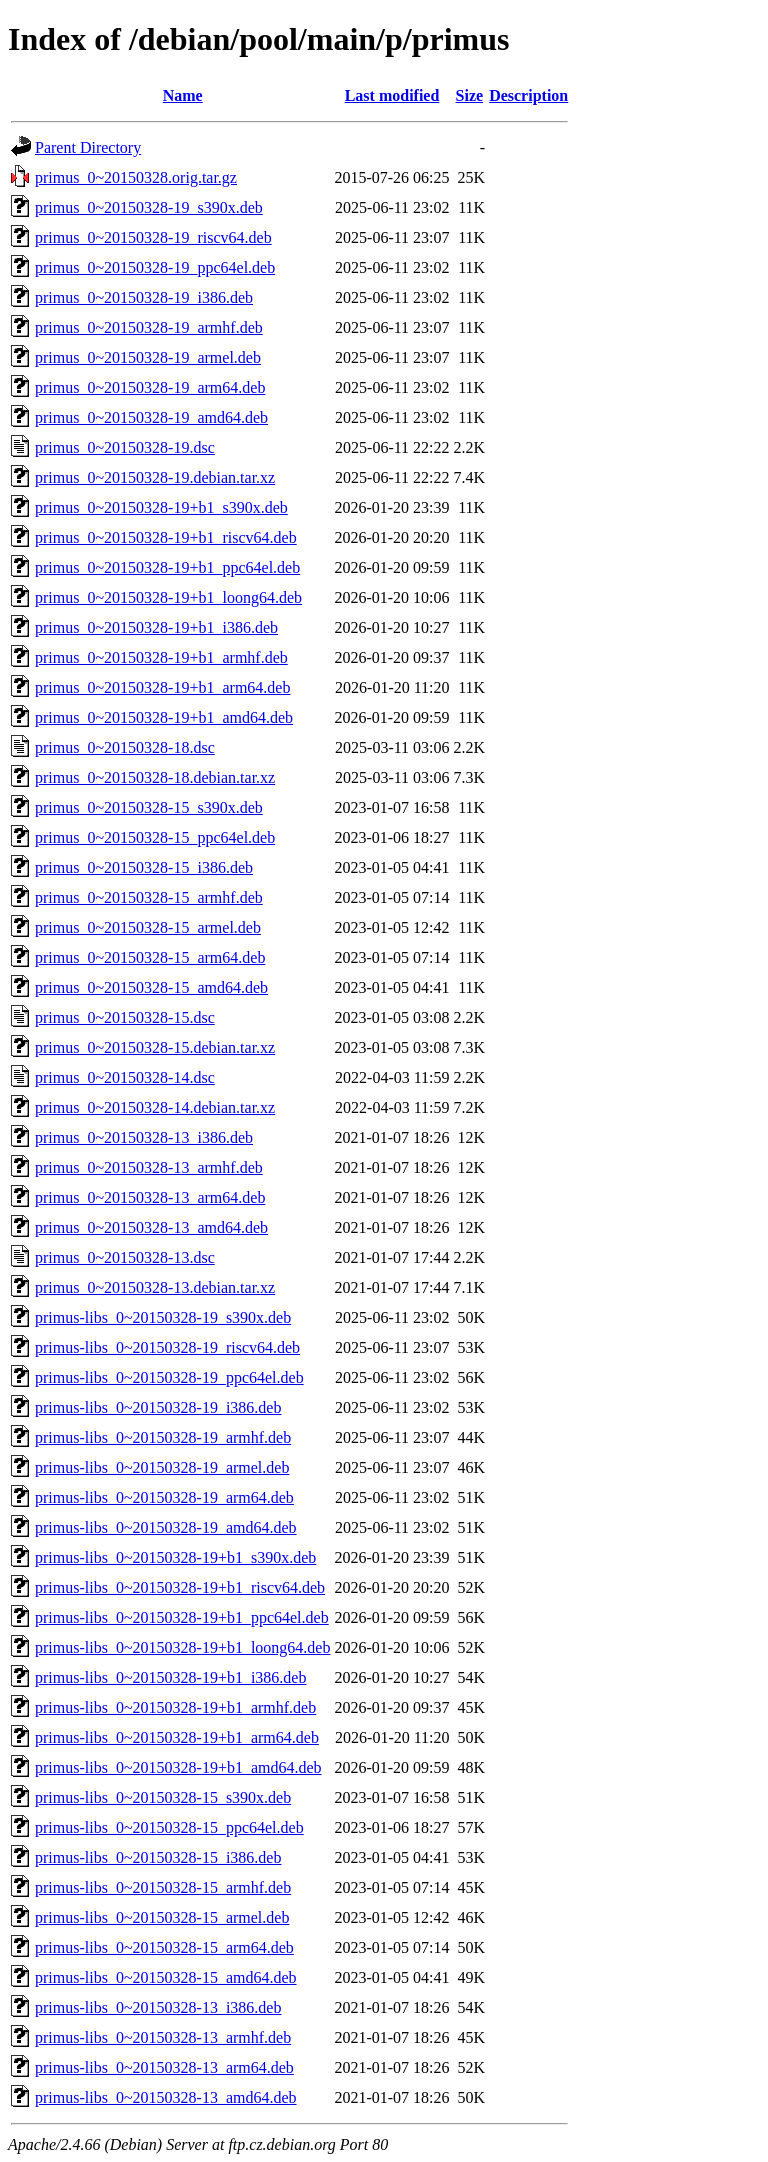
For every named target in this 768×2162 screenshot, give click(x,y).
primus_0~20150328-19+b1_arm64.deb (162, 687)
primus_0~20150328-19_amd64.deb (151, 417)
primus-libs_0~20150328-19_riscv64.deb (167, 1347)
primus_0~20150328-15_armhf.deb (149, 897)
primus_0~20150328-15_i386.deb (144, 867)
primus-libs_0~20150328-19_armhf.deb (163, 1437)
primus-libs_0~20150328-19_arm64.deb (164, 1497)
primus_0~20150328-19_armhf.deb (149, 327)
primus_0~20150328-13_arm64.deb (150, 1197)
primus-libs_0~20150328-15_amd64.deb (166, 1977)
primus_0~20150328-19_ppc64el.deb (155, 267)
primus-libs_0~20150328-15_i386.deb (158, 1857)
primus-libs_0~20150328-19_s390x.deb (163, 1317)
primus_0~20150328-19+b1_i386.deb (156, 627)
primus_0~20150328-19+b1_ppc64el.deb (167, 567)
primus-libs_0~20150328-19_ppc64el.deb (169, 1377)
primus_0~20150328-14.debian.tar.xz (155, 1107)
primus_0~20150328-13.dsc (125, 1257)
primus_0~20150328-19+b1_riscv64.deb (166, 537)
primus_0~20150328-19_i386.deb (144, 297)
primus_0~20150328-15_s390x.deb (149, 807)
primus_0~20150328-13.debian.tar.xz (155, 1287)
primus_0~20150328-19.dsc (125, 447)
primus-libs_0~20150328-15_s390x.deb (163, 1797)
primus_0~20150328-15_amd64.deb (151, 987)
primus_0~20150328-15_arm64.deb (150, 957)
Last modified (392, 95)
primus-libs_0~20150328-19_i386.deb (158, 1407)
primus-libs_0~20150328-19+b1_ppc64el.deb (182, 1617)
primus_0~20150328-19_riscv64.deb (153, 237)
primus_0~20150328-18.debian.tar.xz (155, 777)
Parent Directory (88, 147)
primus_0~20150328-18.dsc (125, 747)
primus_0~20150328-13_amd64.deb (151, 1227)
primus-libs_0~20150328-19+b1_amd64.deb (178, 1767)
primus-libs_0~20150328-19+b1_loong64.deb (182, 1647)
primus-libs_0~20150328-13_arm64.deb (164, 2067)
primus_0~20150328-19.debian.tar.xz (155, 477)
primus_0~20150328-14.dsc (125, 1077)
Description (528, 95)
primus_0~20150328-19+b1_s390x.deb (161, 507)
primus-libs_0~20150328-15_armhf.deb (163, 1887)
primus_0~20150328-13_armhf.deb (149, 1167)
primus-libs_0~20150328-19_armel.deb (162, 1467)
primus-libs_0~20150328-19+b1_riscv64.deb (180, 1587)
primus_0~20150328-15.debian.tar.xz (155, 1047)
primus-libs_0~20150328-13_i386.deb (158, 2007)
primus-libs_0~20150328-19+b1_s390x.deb (175, 1557)
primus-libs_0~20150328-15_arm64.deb (164, 1947)
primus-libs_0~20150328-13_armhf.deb (163, 2037)
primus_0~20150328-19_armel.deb (148, 357)
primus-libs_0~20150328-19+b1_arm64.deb (177, 1737)
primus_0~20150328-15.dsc (125, 1017)
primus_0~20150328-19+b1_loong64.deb (168, 597)
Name (183, 95)
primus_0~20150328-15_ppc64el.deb (155, 837)
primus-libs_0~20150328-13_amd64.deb (166, 2097)
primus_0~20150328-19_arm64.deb (150, 387)
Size (470, 95)
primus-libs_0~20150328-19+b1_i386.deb (170, 1677)
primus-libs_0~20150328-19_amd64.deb (166, 1527)
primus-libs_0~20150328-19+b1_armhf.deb (175, 1707)
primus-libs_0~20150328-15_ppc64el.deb (169, 1827)
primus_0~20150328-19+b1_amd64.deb (164, 717)
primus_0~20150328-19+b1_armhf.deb (161, 657)
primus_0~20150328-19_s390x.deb (149, 207)
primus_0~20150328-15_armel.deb (148, 927)
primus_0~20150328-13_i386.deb (144, 1137)
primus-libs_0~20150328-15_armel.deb (162, 1917)
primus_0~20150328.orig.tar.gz (136, 177)
